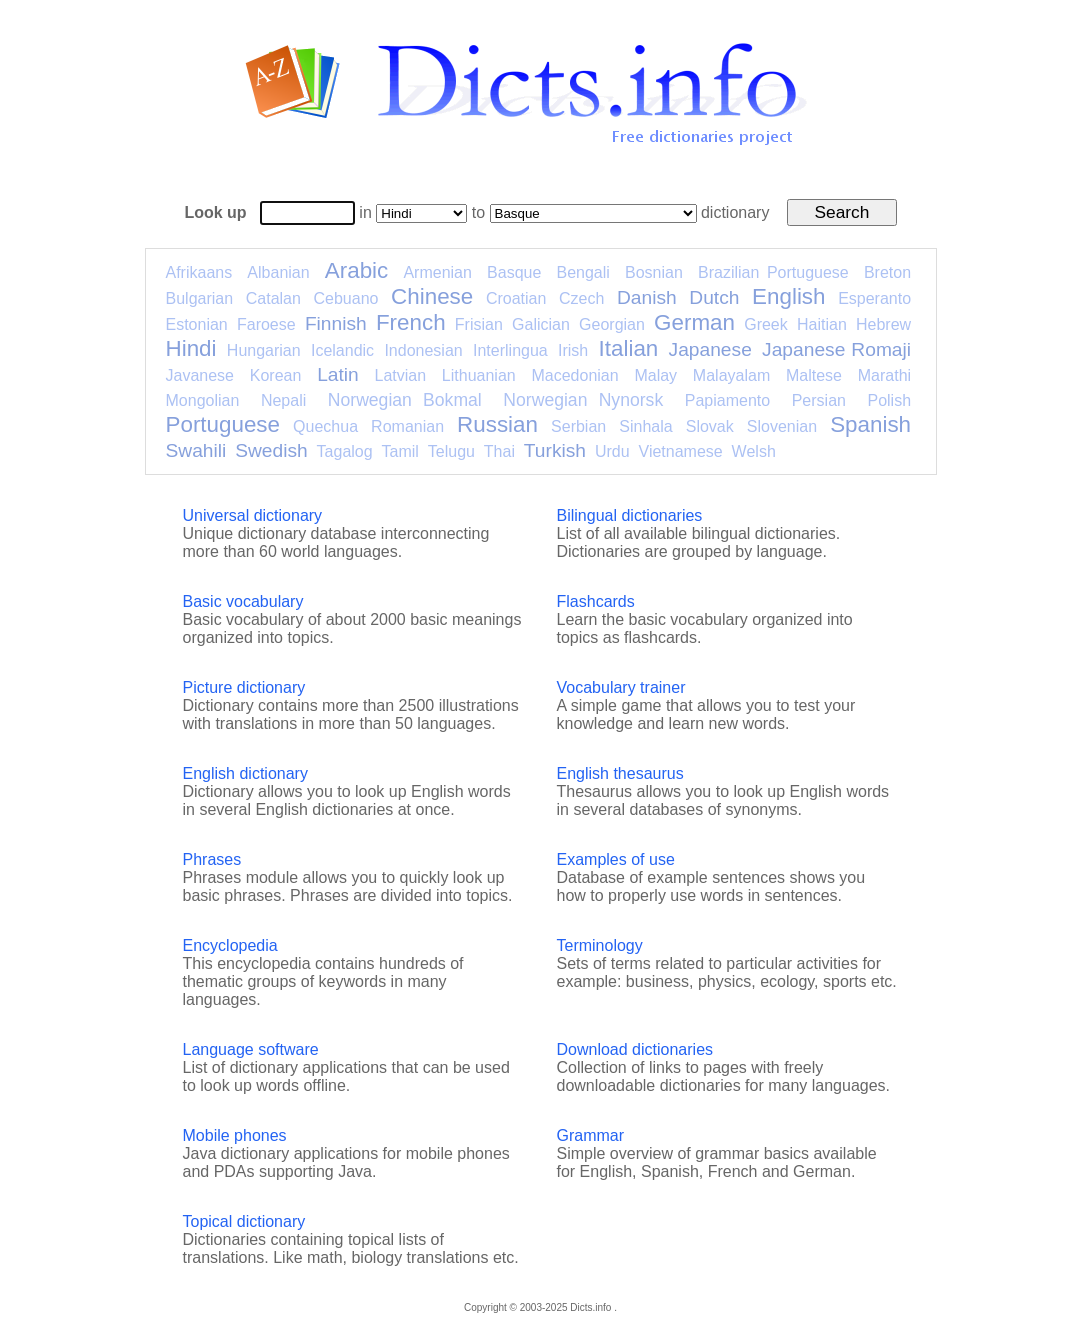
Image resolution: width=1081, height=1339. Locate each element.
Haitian (822, 324)
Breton (887, 272)
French (411, 322)
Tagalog (345, 451)
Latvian (401, 375)
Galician (541, 324)
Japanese (710, 349)
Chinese (432, 296)
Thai (499, 451)
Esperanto (874, 298)
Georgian (612, 324)
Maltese (814, 375)
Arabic (356, 270)
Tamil (400, 451)
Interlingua (510, 350)
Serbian (578, 426)
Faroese (266, 324)
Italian (629, 348)
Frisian (479, 324)
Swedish (271, 450)
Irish (573, 350)
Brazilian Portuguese (773, 272)
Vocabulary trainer (621, 687)
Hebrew (883, 324)
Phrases (212, 859)
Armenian (437, 272)
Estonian (197, 324)
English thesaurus (620, 773)
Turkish (555, 450)
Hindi (191, 348)
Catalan (273, 298)
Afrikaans (199, 272)
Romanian (407, 426)
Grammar (591, 1135)
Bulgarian (200, 298)
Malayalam (731, 375)
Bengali (582, 272)
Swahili (196, 450)
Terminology (600, 945)
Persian (819, 400)
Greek (766, 324)
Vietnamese (681, 451)
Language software (251, 1049)
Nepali (283, 400)
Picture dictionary (244, 687)
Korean (276, 375)
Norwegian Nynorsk (583, 400)
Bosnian (654, 272)
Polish (889, 400)
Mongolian (203, 400)
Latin (338, 374)
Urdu (612, 451)
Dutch (714, 297)
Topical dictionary (244, 1221)
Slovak (710, 426)
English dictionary (245, 773)
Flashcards (596, 601)
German (694, 322)
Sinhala (645, 426)
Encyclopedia (230, 945)
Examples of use (616, 859)
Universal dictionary (253, 515)
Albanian (278, 272)
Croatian (516, 298)
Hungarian (264, 350)
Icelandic (342, 350)
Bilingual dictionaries (630, 515)
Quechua (325, 426)
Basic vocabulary (243, 601)
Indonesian (423, 350)
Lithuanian (479, 375)
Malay (655, 375)
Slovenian (782, 426)
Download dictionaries (635, 1049)
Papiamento (727, 400)
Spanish (870, 424)
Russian (497, 424)
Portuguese (223, 424)
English (788, 296)
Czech (581, 298)
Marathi (884, 375)
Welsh (754, 451)
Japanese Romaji (836, 349)
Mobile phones (235, 1135)
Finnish (336, 323)
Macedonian (574, 375)
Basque (514, 272)
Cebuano (346, 298)
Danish (647, 297)
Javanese (200, 375)
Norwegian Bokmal (405, 400)
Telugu (451, 451)
